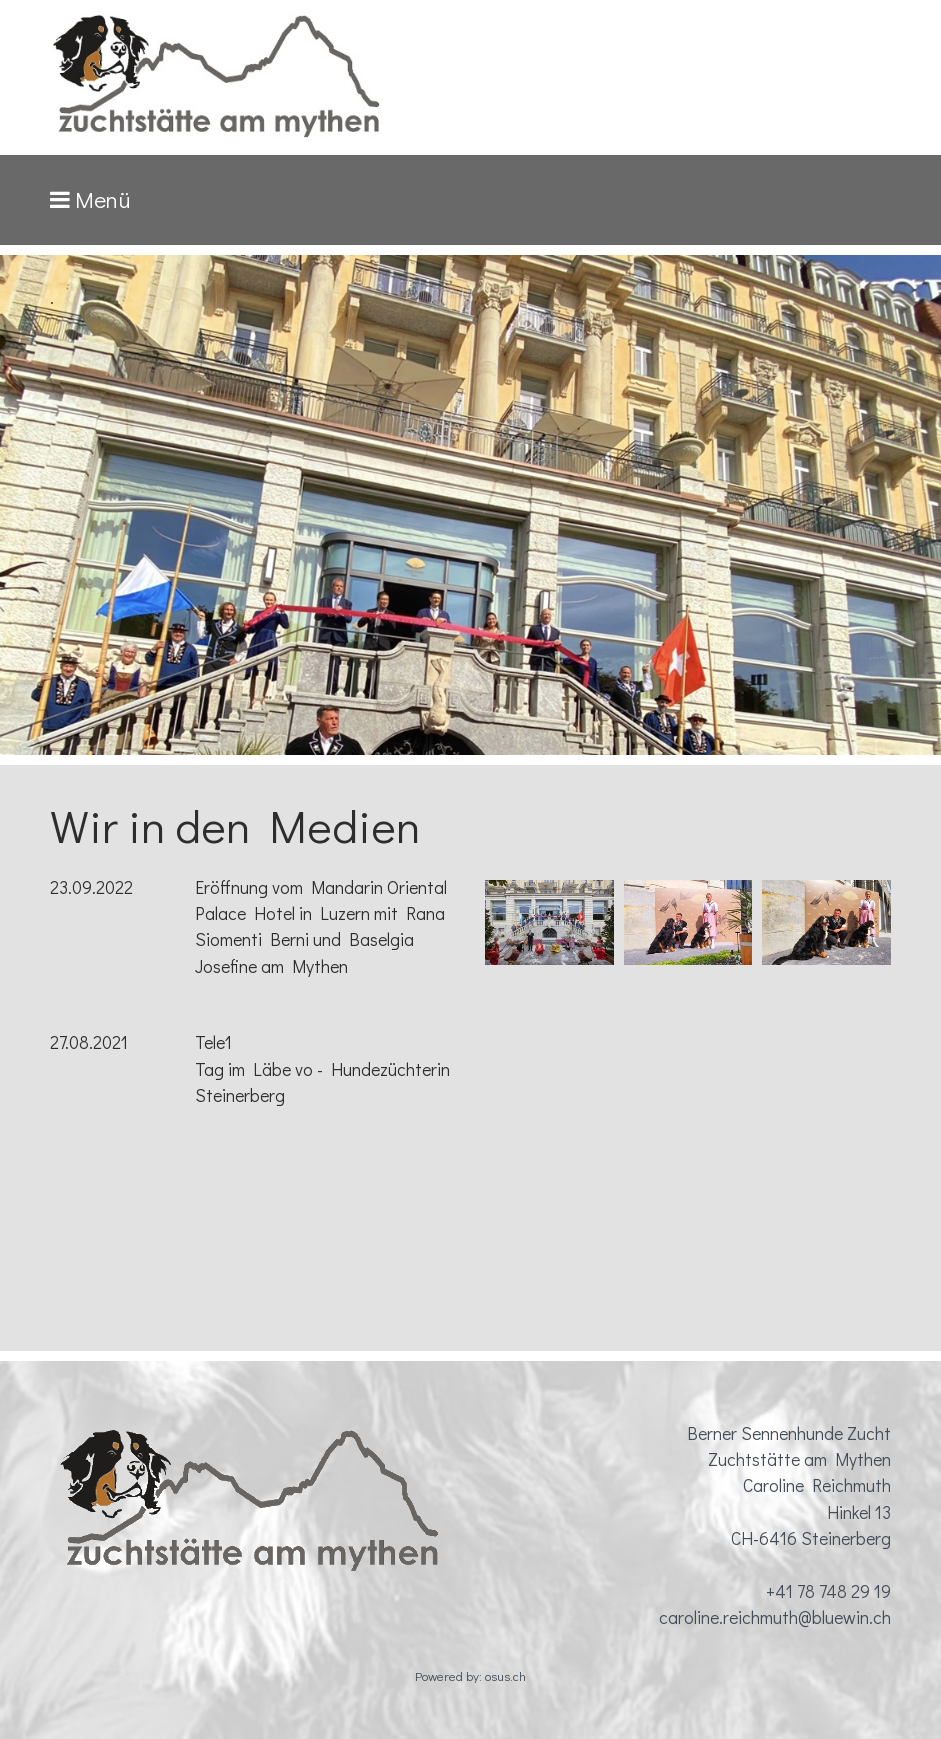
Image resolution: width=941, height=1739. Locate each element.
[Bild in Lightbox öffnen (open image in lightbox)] (549, 922)
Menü (102, 199)
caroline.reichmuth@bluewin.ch (775, 1617)
